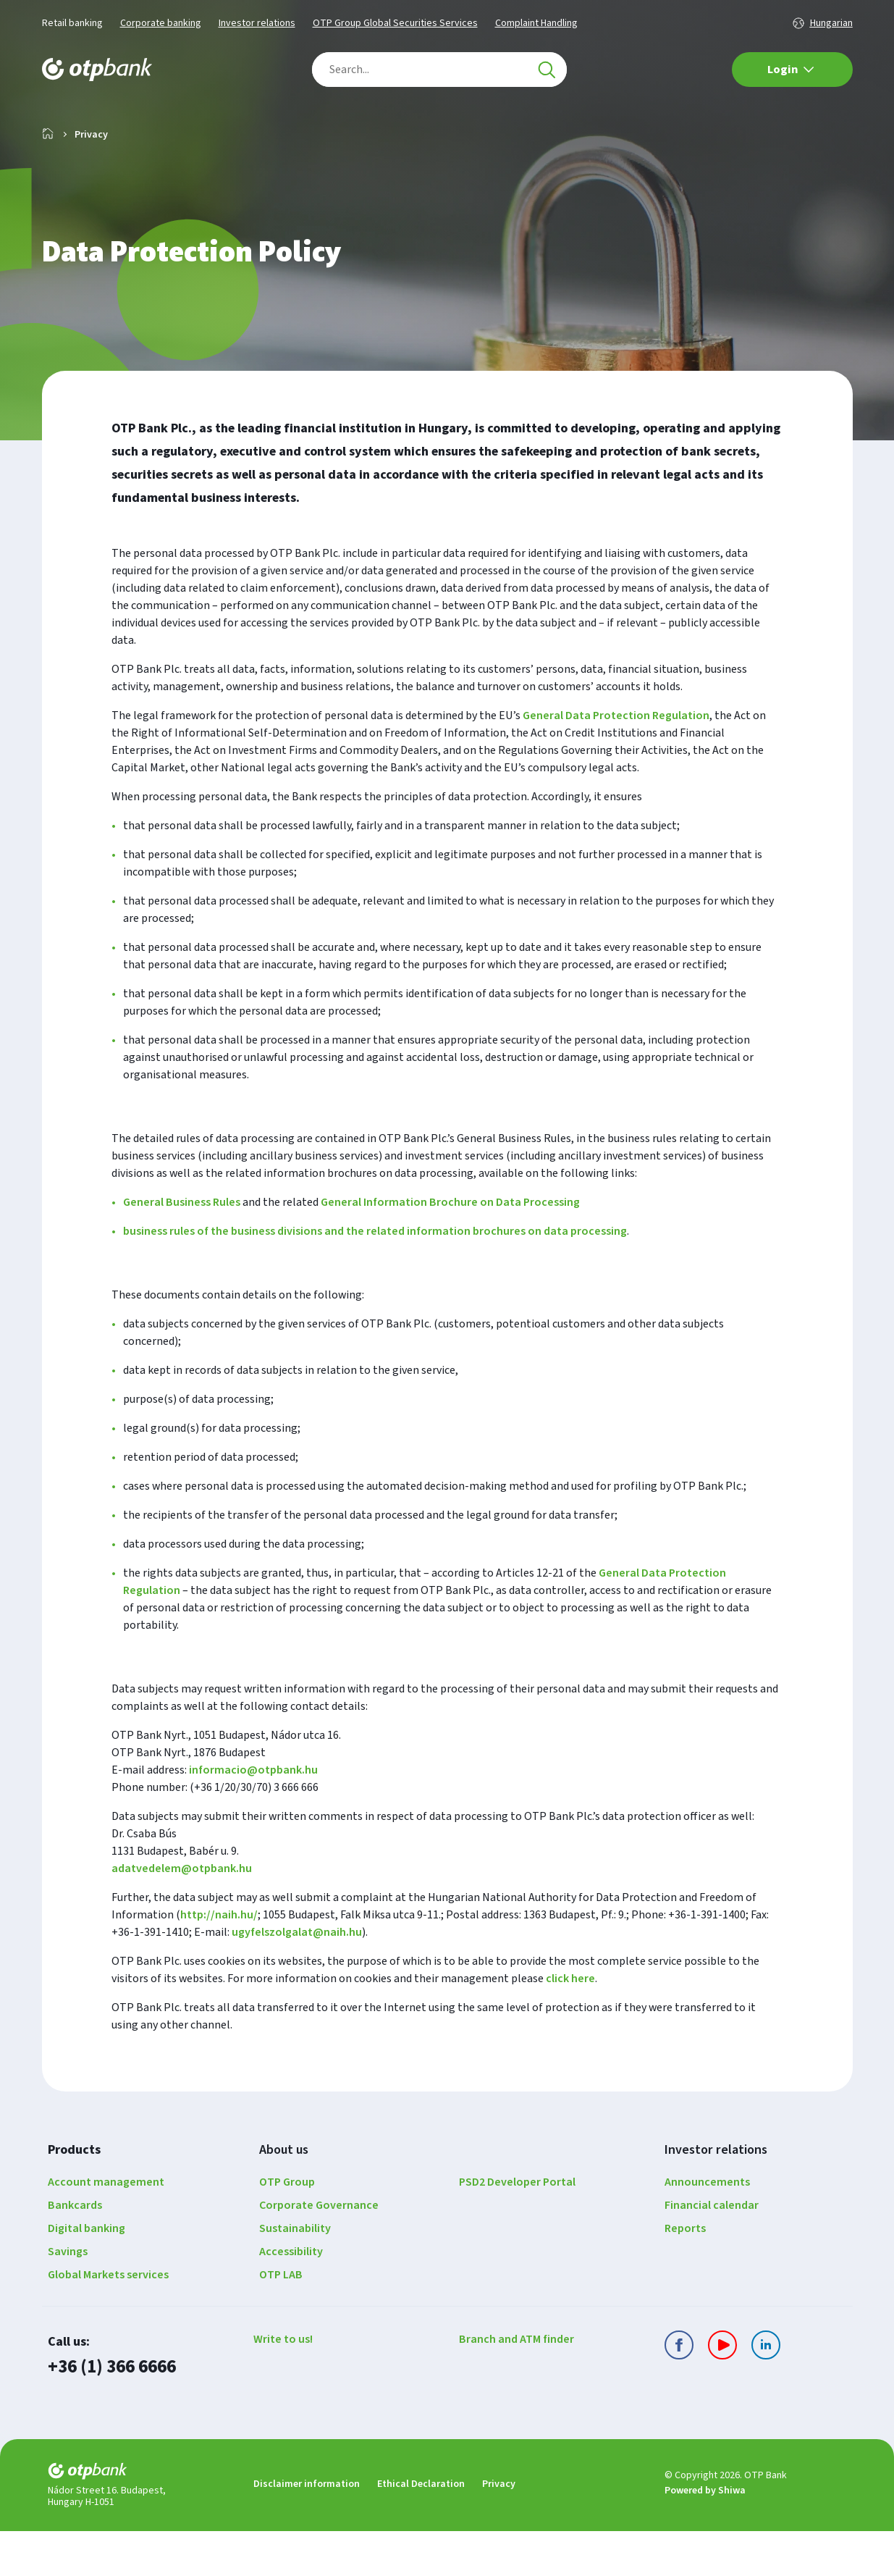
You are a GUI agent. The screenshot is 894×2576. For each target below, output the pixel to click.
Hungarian (831, 23)
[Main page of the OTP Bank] (97, 69)
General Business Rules (181, 1248)
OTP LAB (281, 2321)
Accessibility (291, 2298)
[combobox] (439, 69)
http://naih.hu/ (219, 1961)
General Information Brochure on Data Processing (450, 1248)
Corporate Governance (319, 2252)
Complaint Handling (536, 23)
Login (790, 69)
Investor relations (257, 23)
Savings (68, 2298)
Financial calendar (712, 2252)
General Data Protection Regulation (616, 762)
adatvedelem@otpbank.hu (181, 1915)
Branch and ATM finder (516, 2386)
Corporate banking (160, 23)
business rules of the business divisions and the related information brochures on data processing (375, 1277)
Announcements (707, 2228)
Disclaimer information (306, 2529)
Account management (106, 2228)
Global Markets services (108, 2321)
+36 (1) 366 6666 (111, 2412)
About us (283, 2196)
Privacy (498, 2529)
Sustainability (295, 2275)
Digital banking (86, 2275)
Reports (685, 2275)
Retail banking (72, 23)
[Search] (546, 69)
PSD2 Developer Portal (517, 2228)
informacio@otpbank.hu (253, 1816)
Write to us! (283, 2386)
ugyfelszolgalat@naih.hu (297, 1978)
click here (570, 2025)
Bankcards (75, 2252)
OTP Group (287, 2228)
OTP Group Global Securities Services (395, 23)
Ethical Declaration (421, 2529)
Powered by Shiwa (705, 2536)
